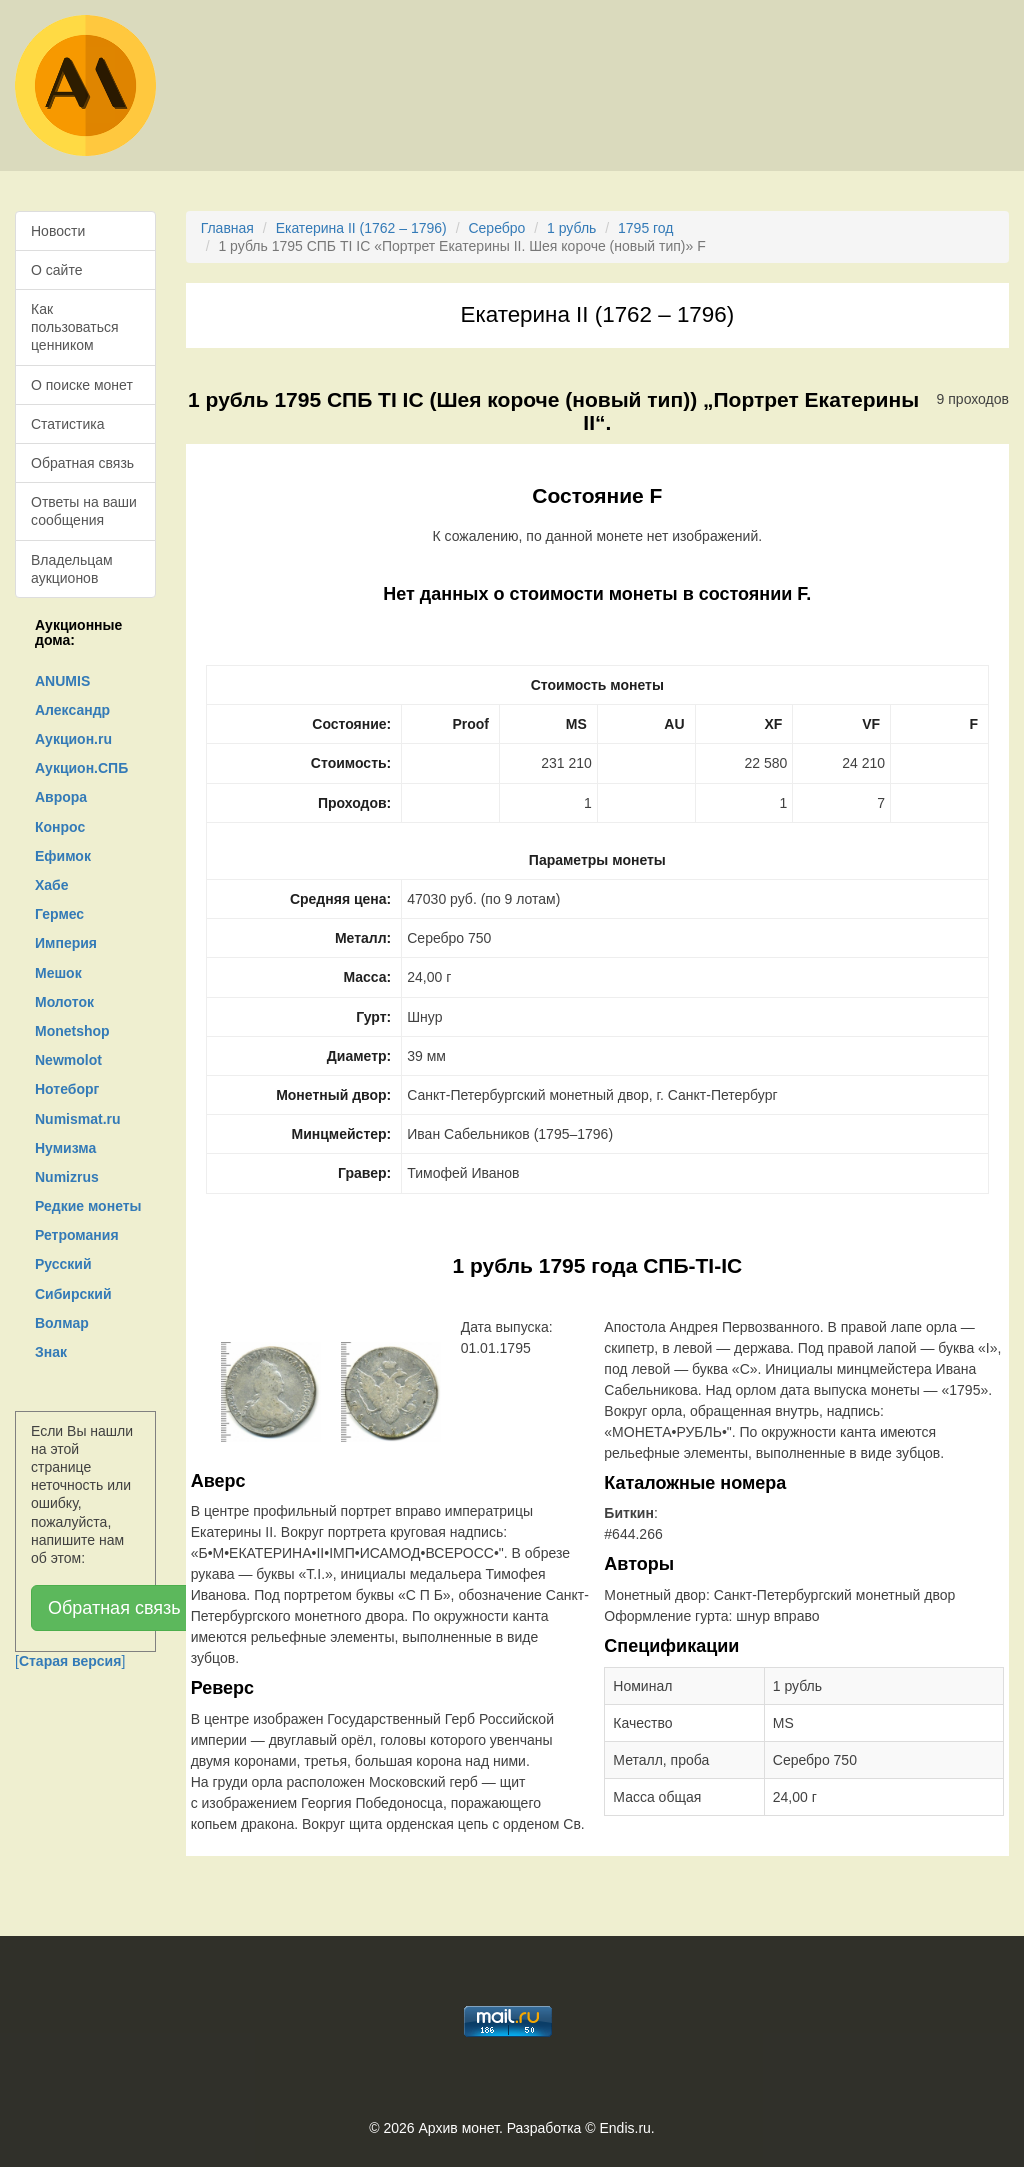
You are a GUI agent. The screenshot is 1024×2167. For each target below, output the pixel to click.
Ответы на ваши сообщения (84, 511)
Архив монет (459, 2128)
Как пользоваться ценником (75, 327)
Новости (58, 231)
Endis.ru (624, 2128)
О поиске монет (82, 385)
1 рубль (571, 228)
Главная (227, 228)
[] (70, 1661)
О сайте (56, 270)
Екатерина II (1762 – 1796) (361, 228)
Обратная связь (82, 463)
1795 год (645, 228)
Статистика (68, 424)
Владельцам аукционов (72, 569)
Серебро (496, 228)
